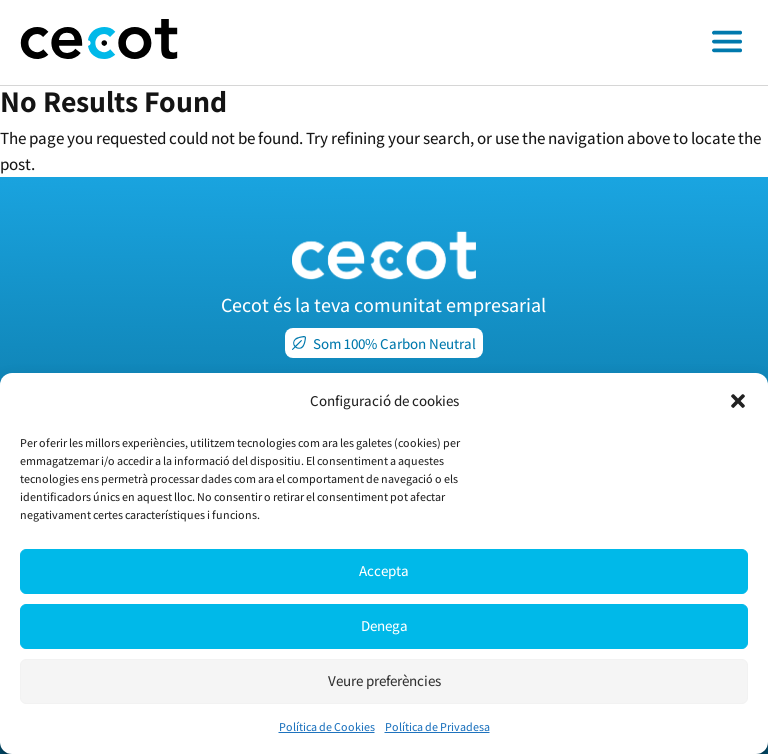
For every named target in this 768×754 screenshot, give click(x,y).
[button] (738, 401)
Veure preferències (384, 680)
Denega (384, 625)
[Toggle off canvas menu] (483, 43)
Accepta (384, 570)
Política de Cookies (327, 726)
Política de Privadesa (437, 726)
